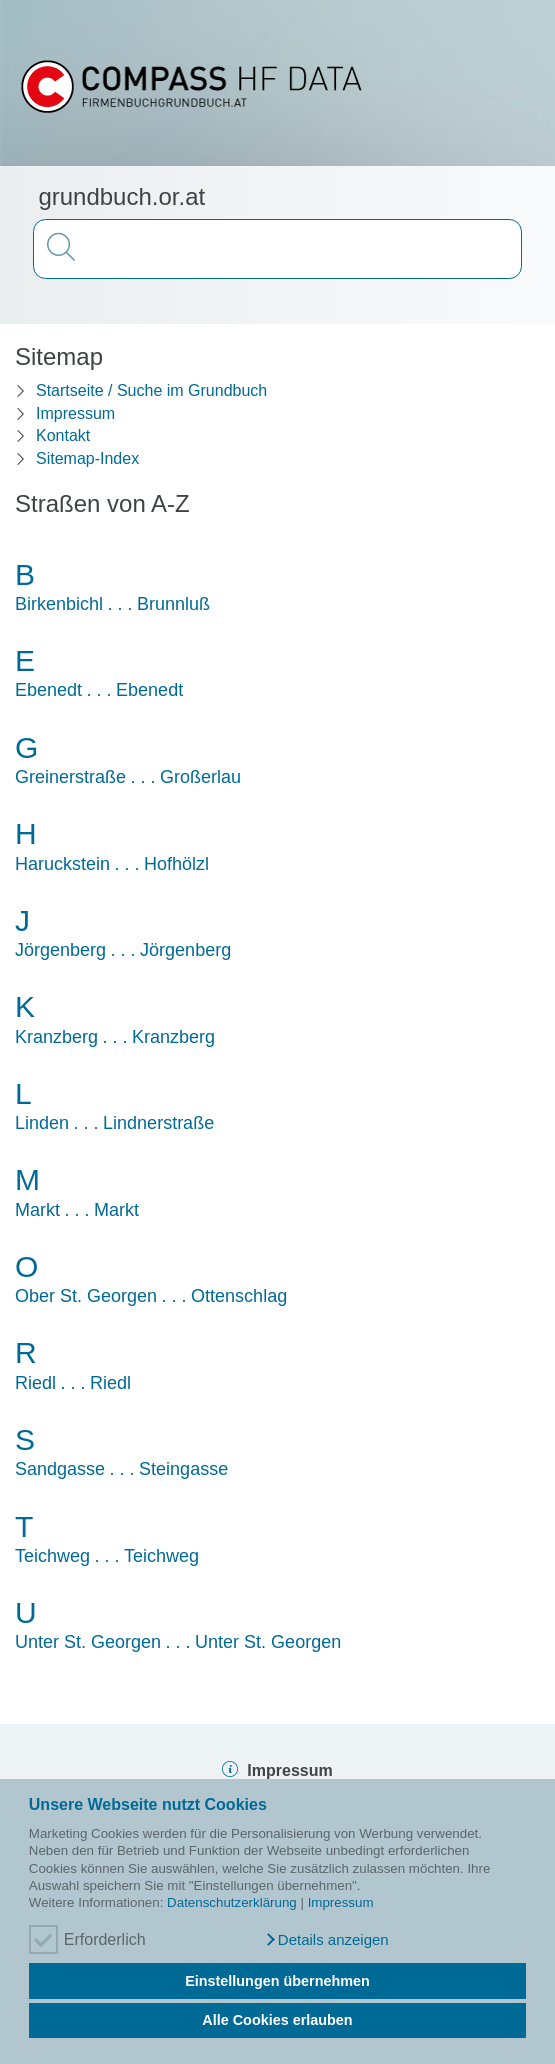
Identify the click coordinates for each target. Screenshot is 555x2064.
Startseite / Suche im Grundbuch (151, 390)
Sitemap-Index (87, 458)
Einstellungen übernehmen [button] (277, 1981)
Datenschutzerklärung (232, 1902)
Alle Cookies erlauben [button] (277, 2020)
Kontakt (63, 435)
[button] (326, 1940)
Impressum (341, 1902)
